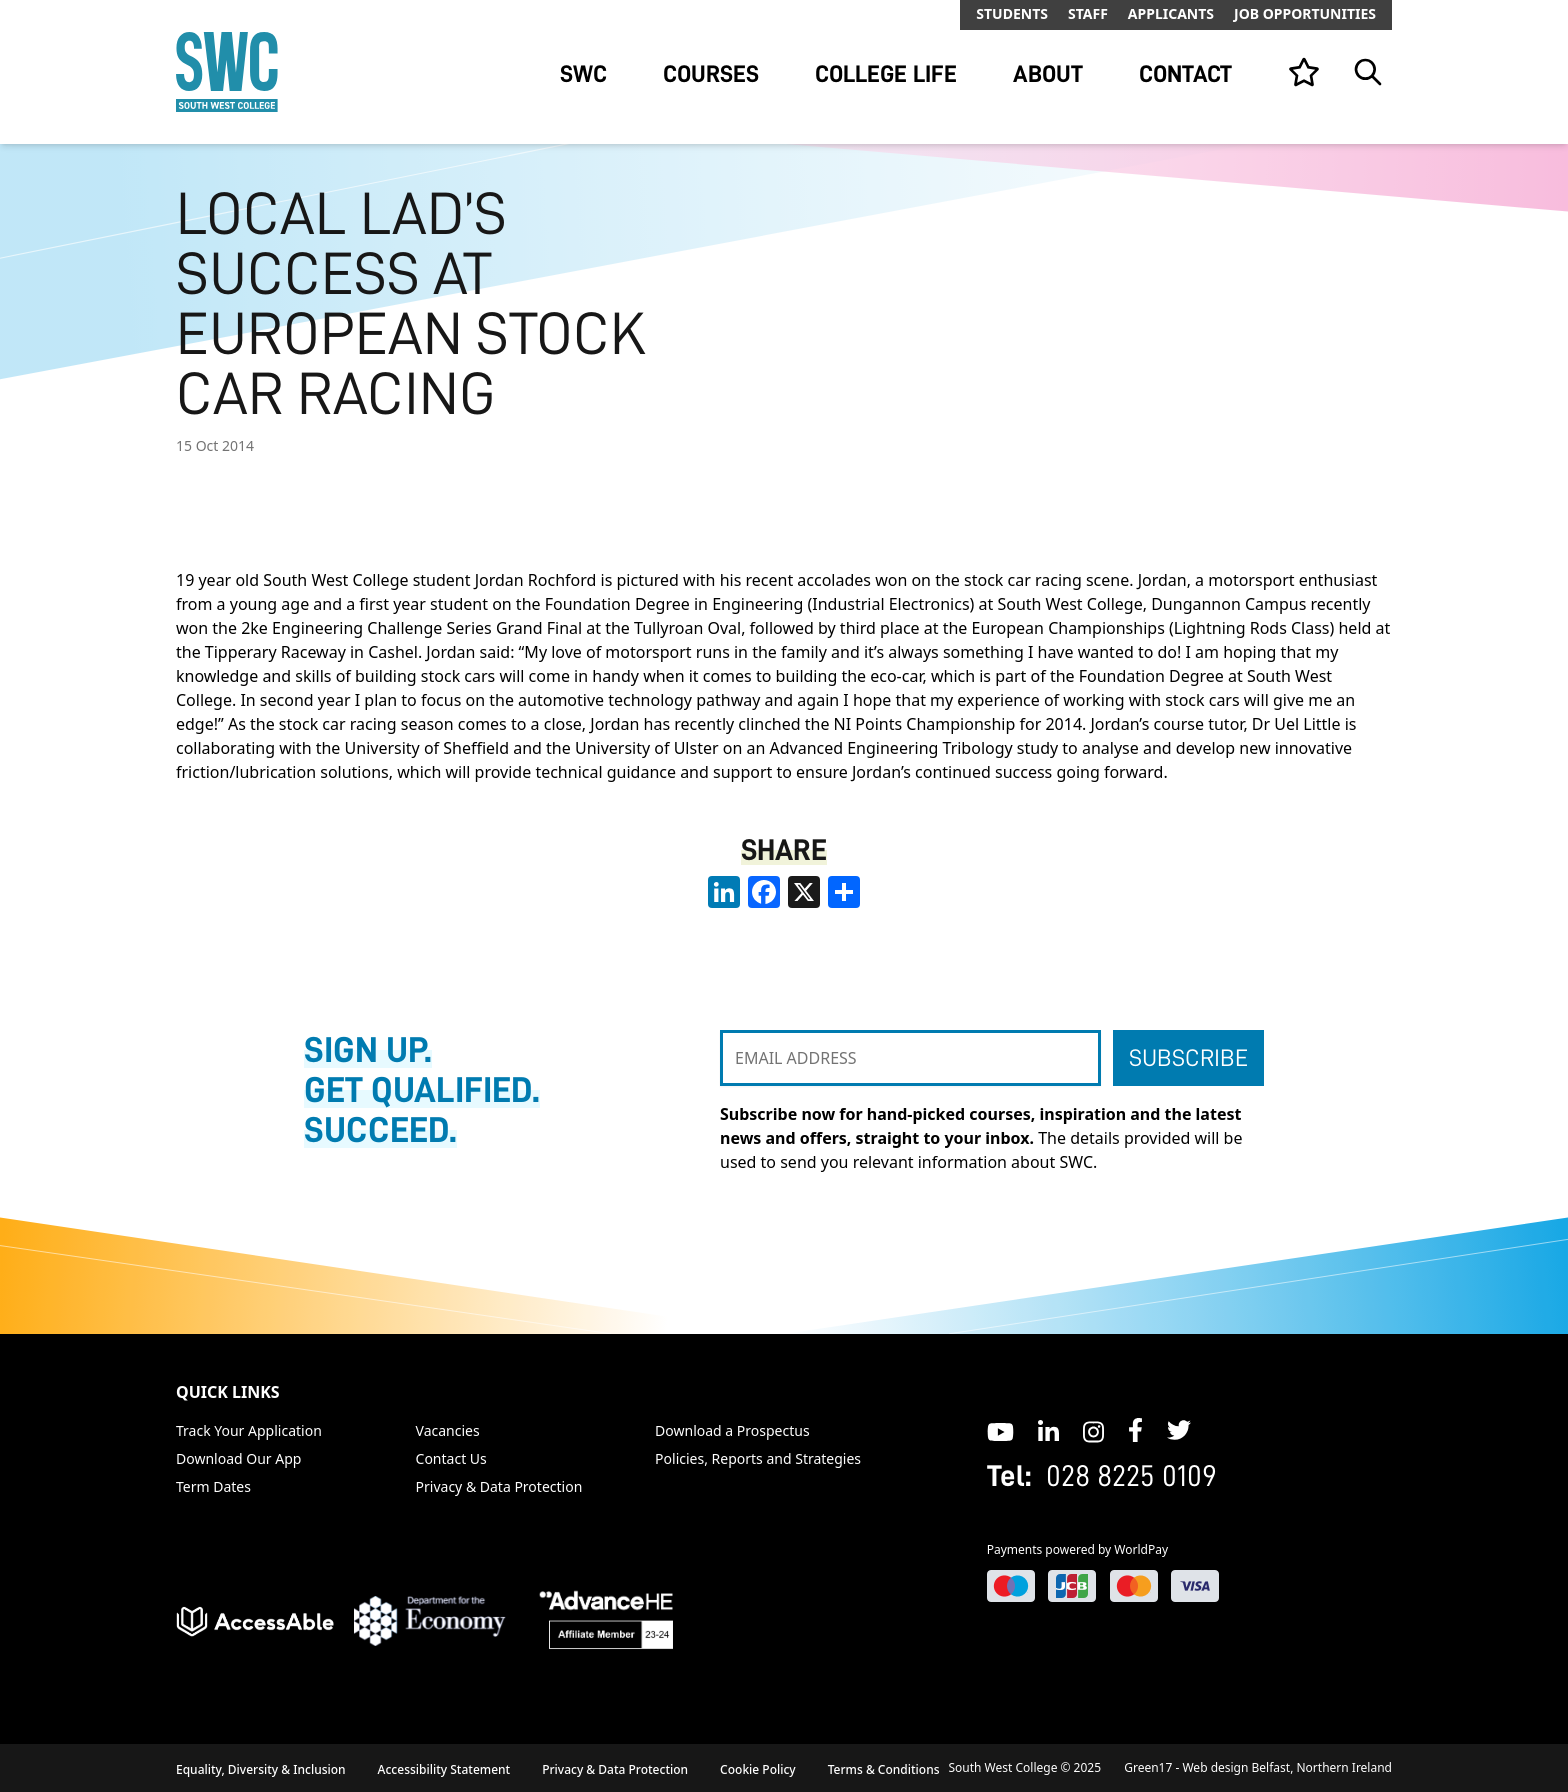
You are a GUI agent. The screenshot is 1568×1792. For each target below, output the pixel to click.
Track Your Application (249, 1430)
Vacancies (448, 1430)
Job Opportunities (1305, 13)
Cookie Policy (758, 1769)
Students (1012, 13)
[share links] (844, 892)
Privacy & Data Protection (499, 1486)
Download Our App (238, 1458)
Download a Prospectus (732, 1430)
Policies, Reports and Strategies (758, 1458)
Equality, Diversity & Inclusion (261, 1769)
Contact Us (451, 1458)
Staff (1088, 13)
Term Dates (213, 1486)
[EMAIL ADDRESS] (910, 1058)
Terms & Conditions (884, 1769)
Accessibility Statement (444, 1769)
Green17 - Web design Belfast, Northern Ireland (1258, 1767)
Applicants (1171, 13)
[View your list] (1304, 72)
